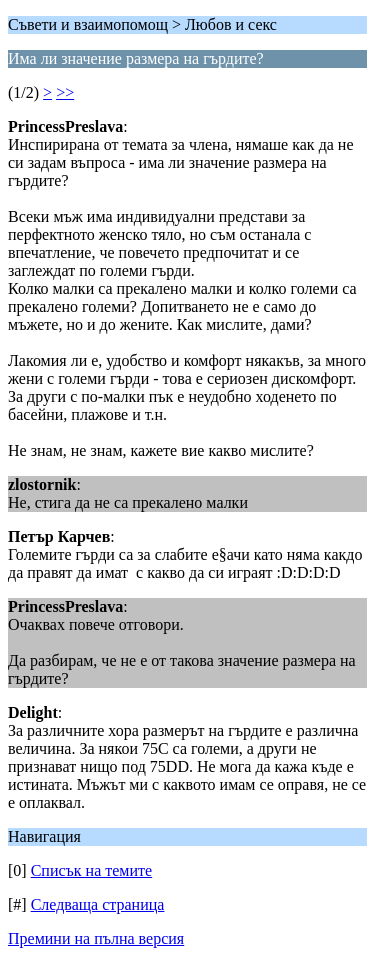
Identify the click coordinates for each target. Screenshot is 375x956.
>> (65, 92)
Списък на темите (91, 870)
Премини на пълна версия (96, 938)
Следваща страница (98, 904)
